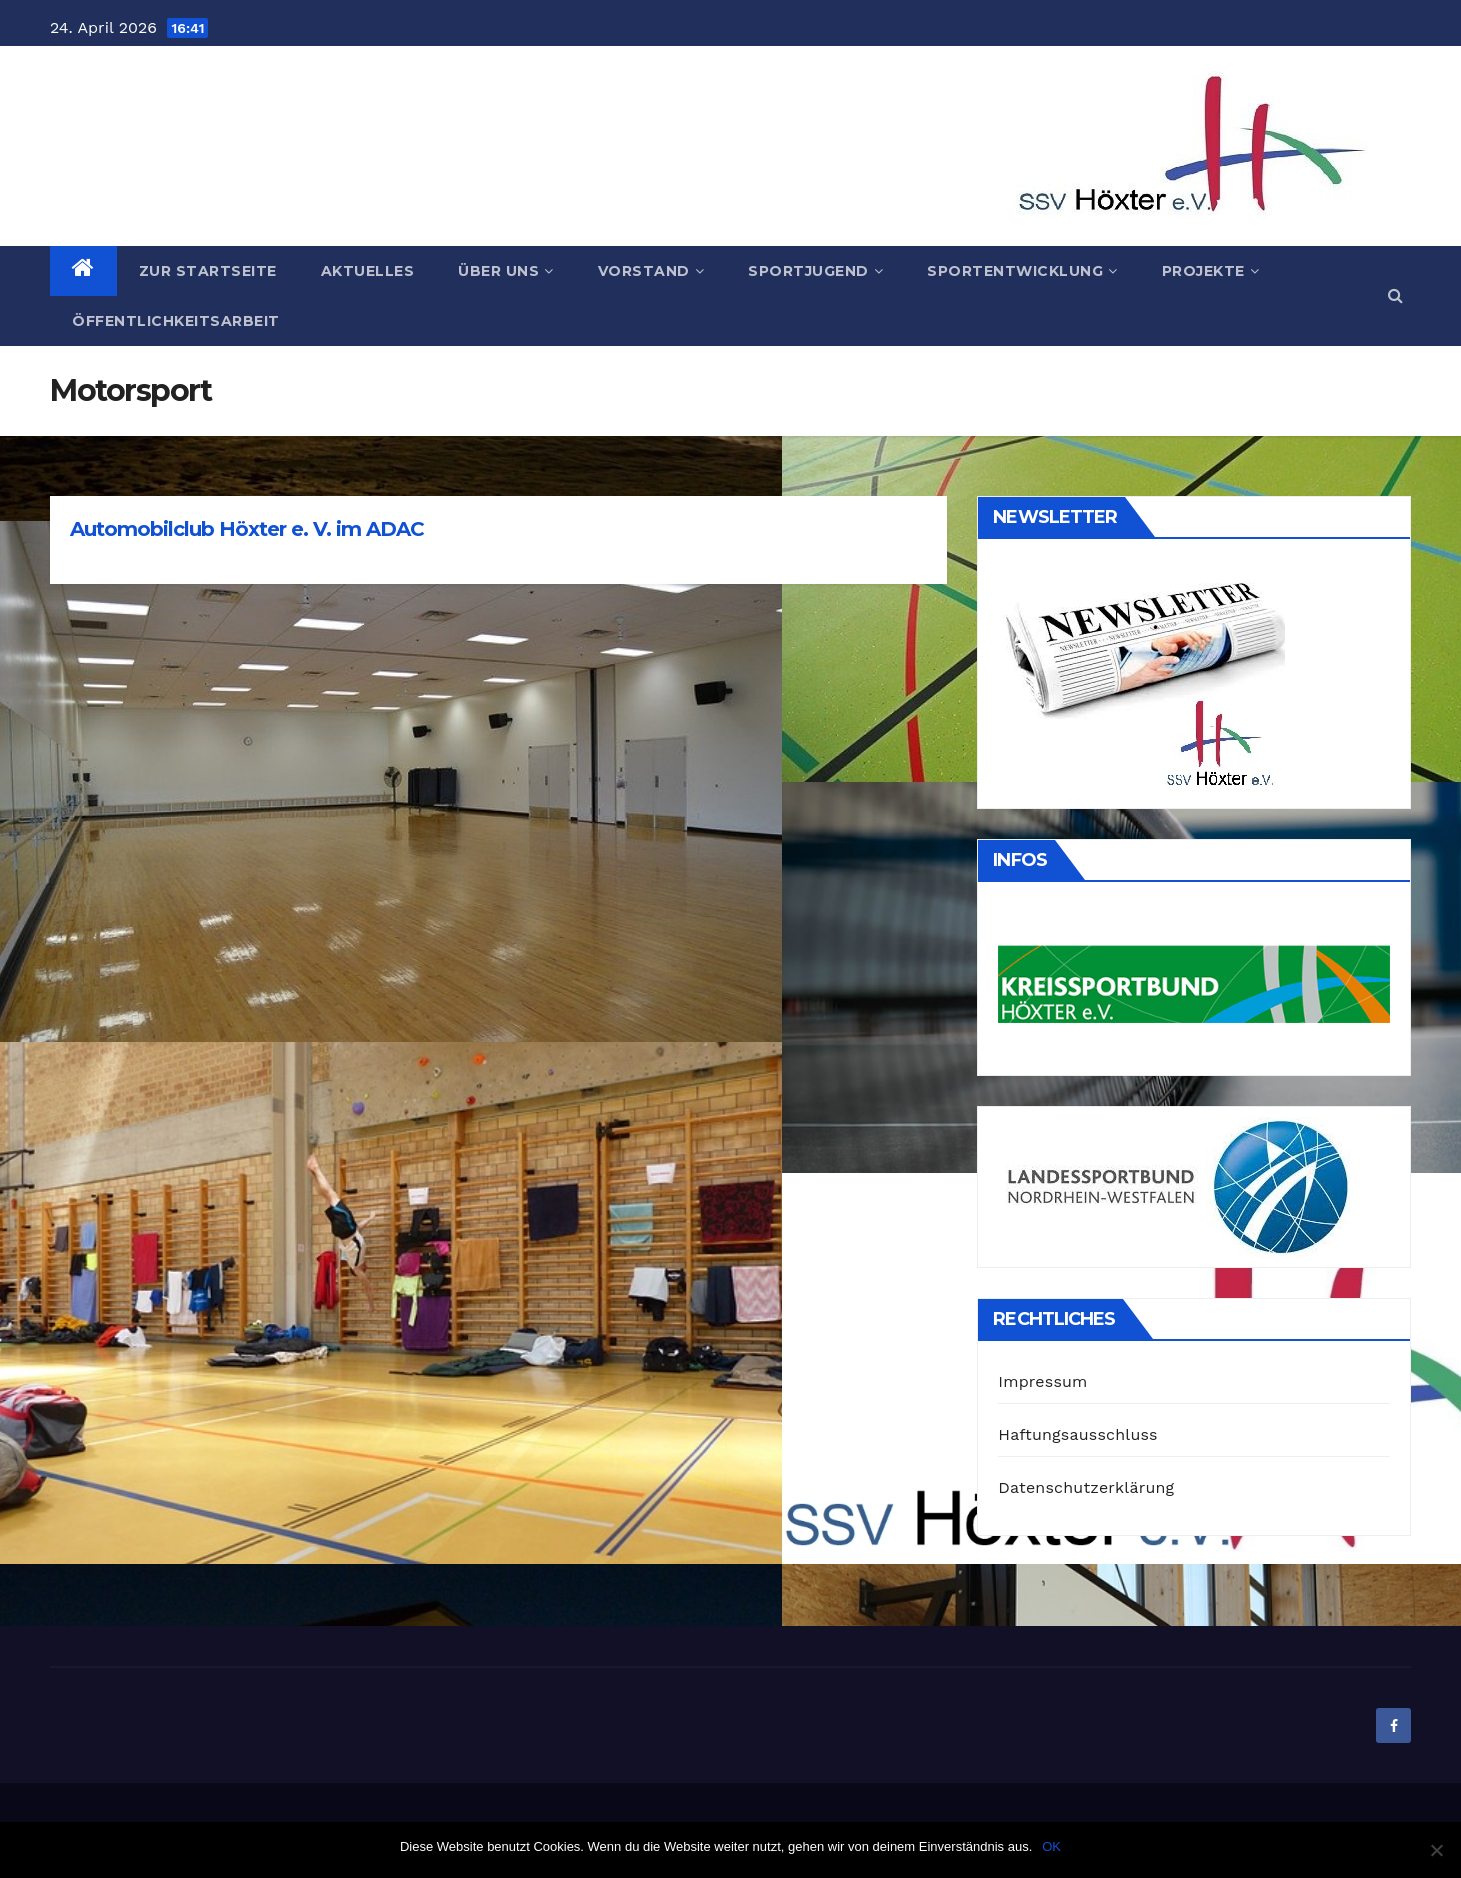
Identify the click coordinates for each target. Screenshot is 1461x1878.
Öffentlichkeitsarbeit (176, 321)
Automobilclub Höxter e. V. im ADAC (247, 529)
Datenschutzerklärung (1086, 1487)
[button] (1395, 295)
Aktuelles (368, 271)
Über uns (506, 271)
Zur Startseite (208, 271)
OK (1051, 1846)
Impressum (1042, 1381)
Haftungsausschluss (1077, 1434)
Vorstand (651, 271)
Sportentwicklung (1022, 271)
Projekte (1211, 271)
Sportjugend (815, 271)
